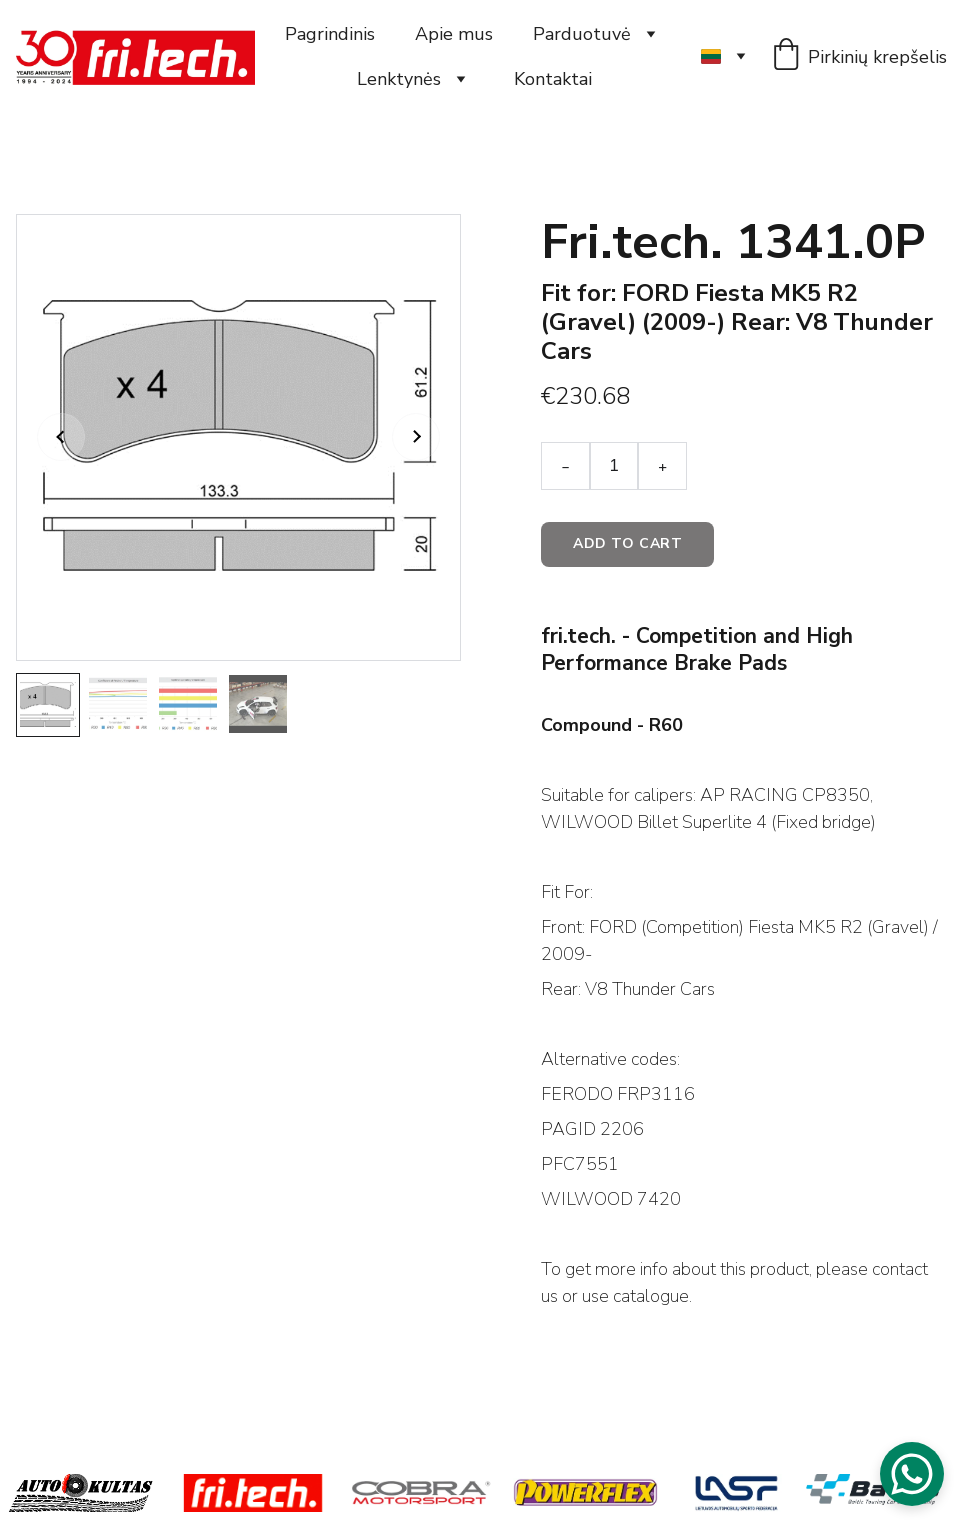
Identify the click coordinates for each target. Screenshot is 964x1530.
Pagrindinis (330, 34)
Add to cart (627, 543)
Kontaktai (553, 79)
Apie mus (454, 34)
